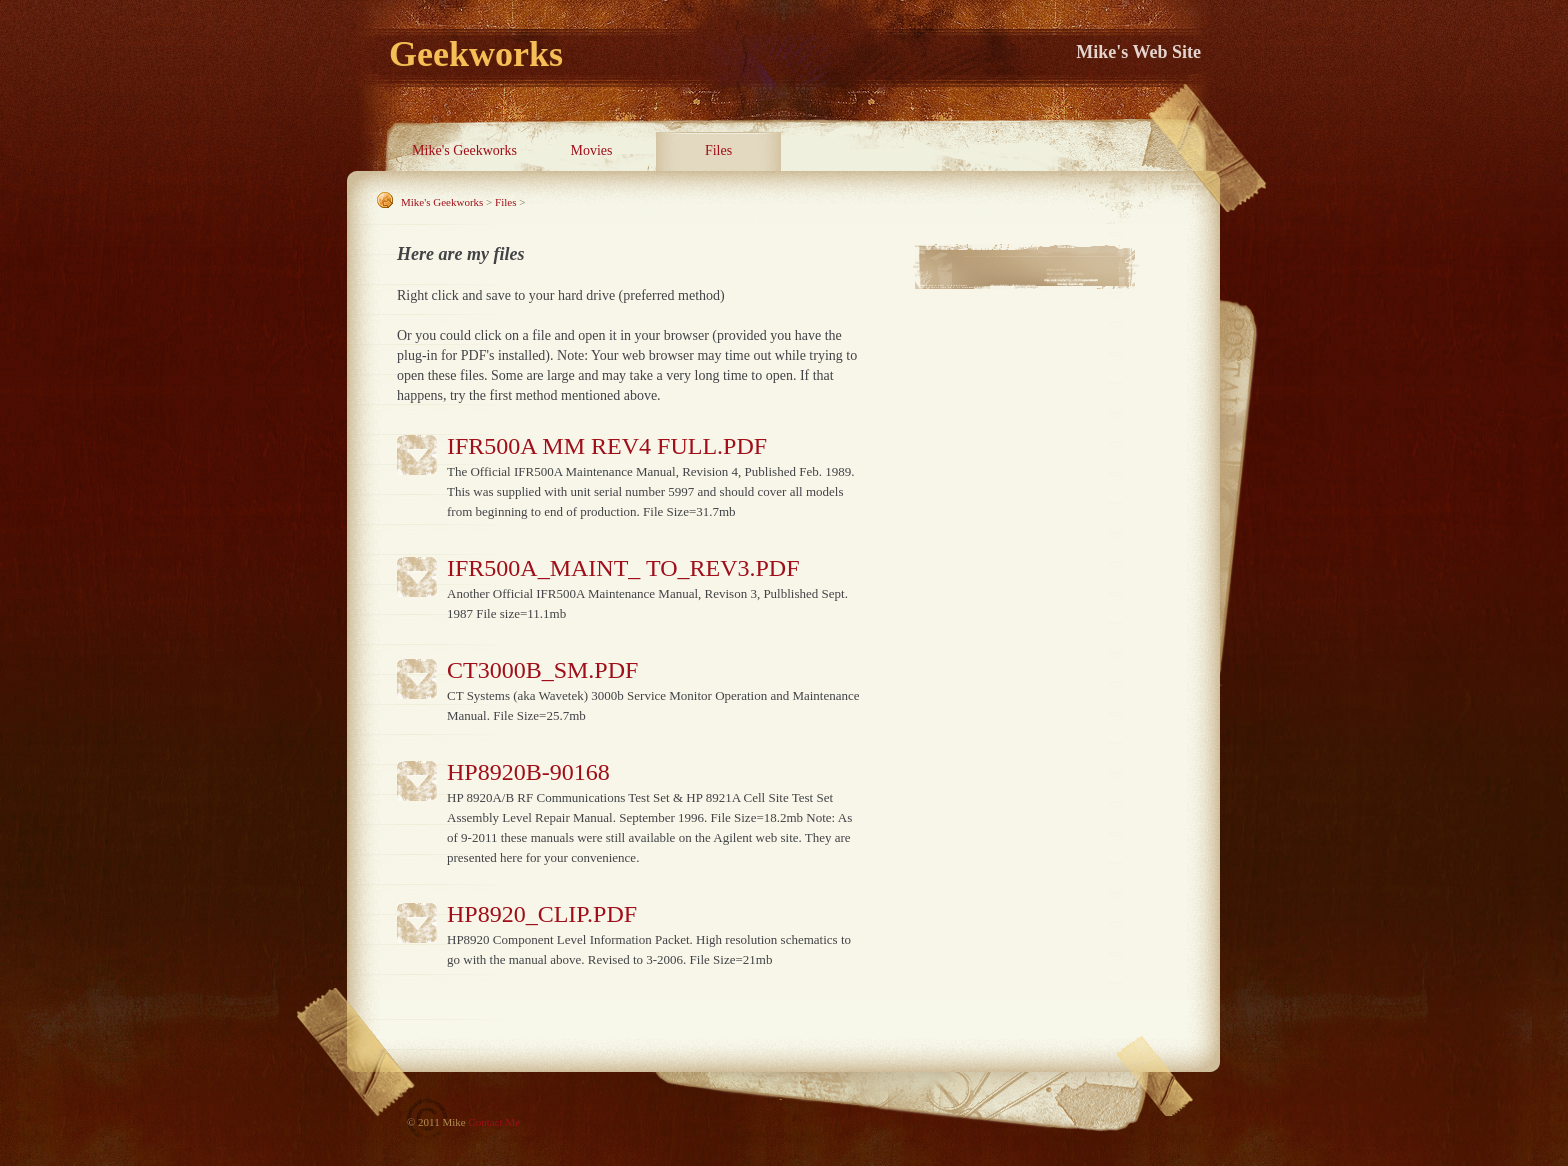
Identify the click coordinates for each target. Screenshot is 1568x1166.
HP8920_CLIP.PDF (542, 914)
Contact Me (494, 1122)
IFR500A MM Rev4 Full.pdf (607, 446)
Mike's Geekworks (464, 150)
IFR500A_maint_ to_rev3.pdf (623, 568)
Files (718, 150)
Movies (592, 150)
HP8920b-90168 (528, 772)
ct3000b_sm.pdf (542, 670)
